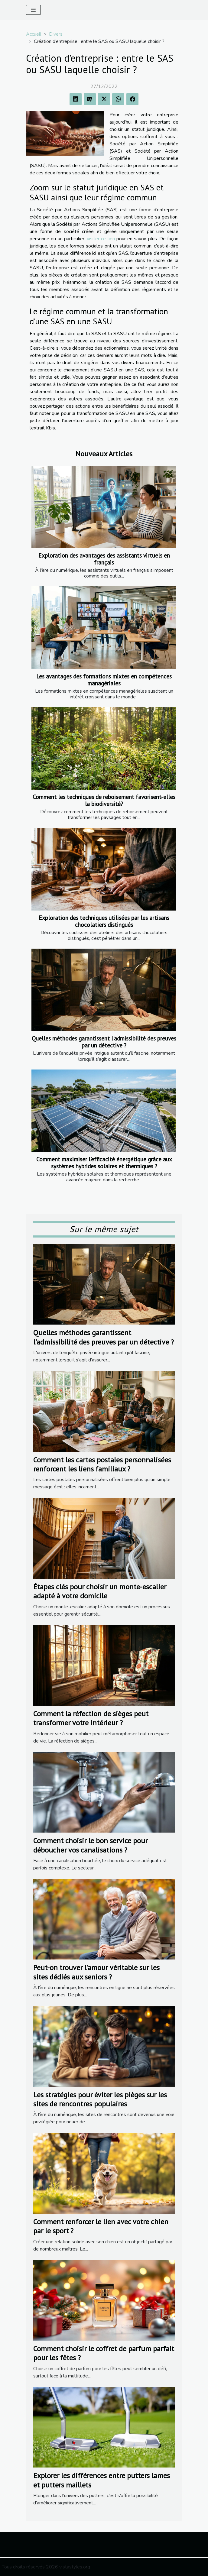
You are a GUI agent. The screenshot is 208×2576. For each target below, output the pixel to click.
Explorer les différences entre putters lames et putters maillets (101, 2480)
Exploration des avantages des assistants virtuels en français (104, 559)
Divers (56, 34)
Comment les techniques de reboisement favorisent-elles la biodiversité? (104, 800)
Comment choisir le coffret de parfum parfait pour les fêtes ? (103, 2353)
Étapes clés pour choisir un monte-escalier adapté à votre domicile (99, 1591)
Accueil (33, 34)
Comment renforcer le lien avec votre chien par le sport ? (100, 2226)
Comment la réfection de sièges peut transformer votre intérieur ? (90, 1718)
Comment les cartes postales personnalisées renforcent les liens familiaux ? (102, 1464)
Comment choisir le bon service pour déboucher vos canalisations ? (90, 1845)
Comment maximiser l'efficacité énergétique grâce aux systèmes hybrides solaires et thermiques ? (104, 1162)
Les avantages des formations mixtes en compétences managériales (104, 679)
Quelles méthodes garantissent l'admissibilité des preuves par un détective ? (104, 1041)
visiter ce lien (101, 238)
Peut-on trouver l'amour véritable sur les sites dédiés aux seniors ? (96, 1972)
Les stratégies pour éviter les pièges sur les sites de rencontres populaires (100, 2099)
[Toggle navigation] (33, 10)
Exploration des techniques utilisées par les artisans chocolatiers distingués (104, 921)
